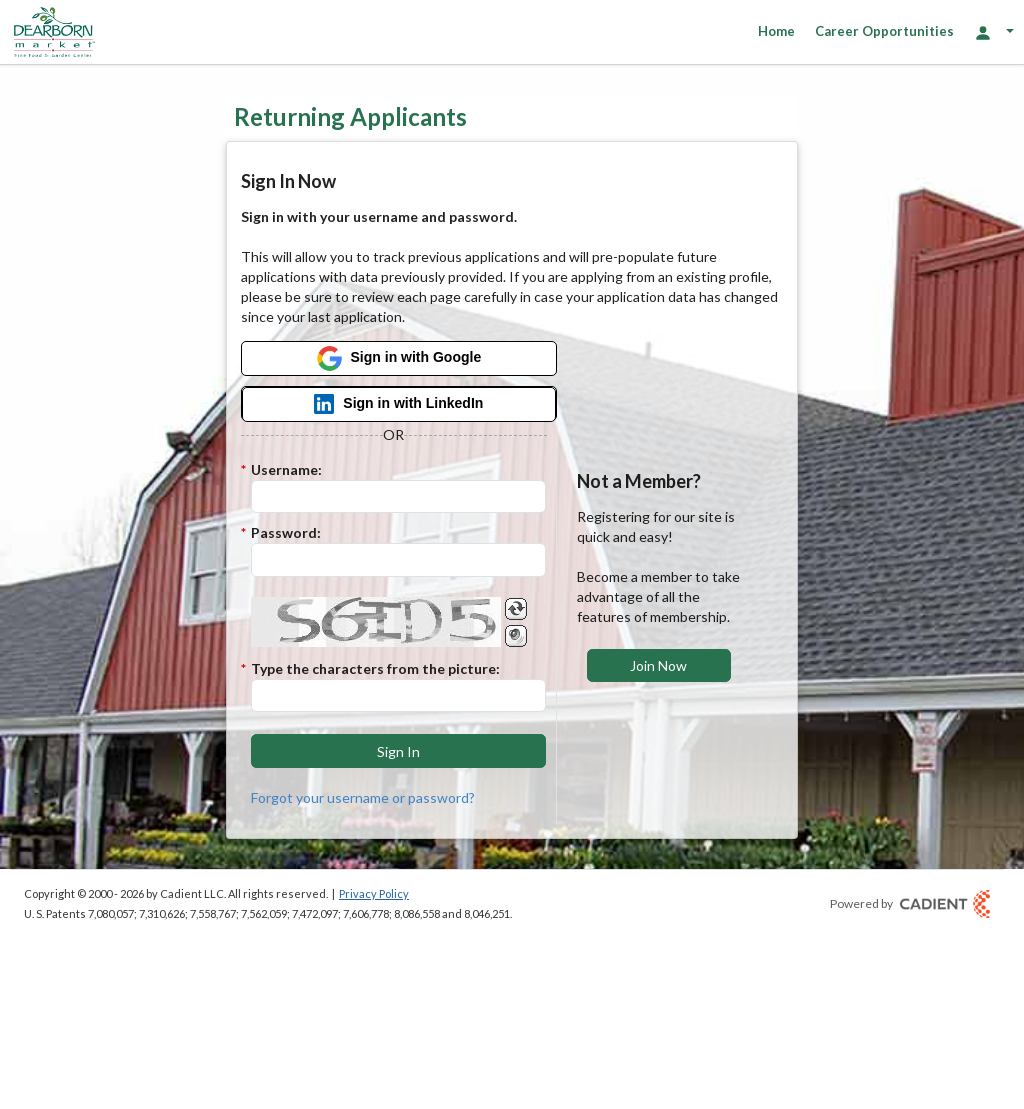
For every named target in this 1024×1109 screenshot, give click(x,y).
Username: (286, 469)
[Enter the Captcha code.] (399, 696)
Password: (286, 532)
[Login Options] (994, 31)
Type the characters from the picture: (375, 668)
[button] (399, 751)
